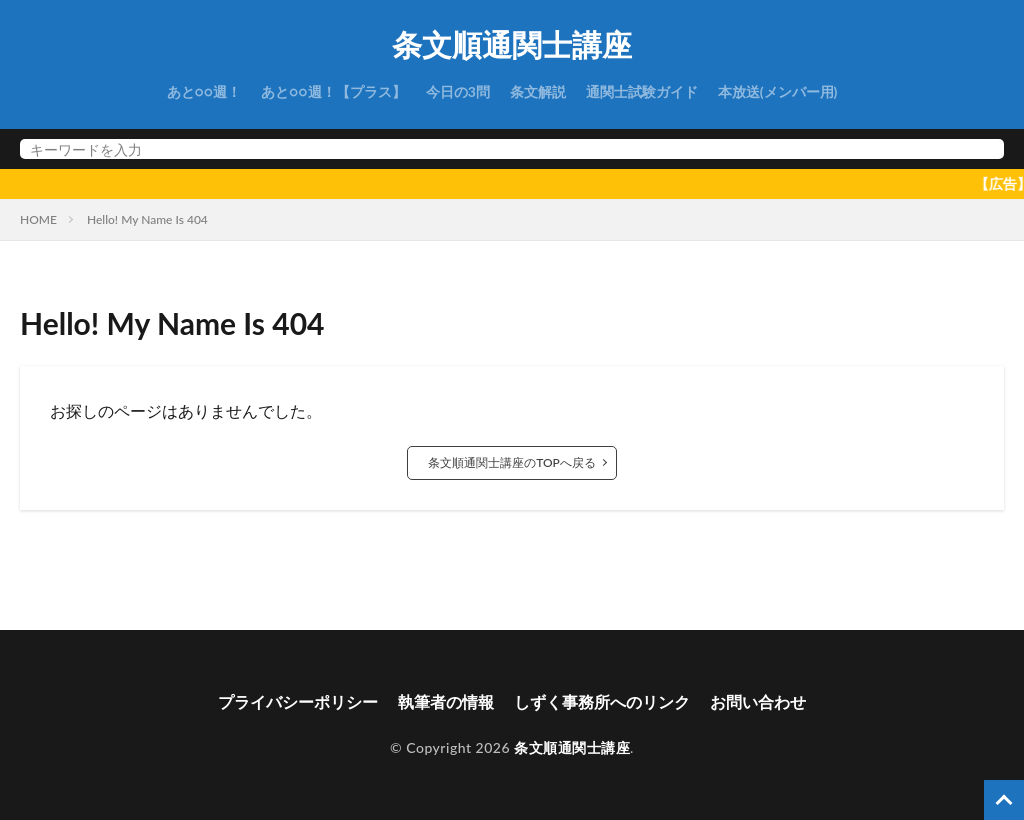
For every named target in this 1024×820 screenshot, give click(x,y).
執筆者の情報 (446, 701)
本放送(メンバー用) (778, 91)
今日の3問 (458, 91)
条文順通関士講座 (512, 45)
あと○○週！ (204, 91)
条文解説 (538, 91)
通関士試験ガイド (642, 91)
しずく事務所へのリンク (602, 701)
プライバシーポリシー (298, 701)
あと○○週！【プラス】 (333, 91)
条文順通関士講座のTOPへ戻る (512, 462)
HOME (38, 219)
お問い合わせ (758, 701)
